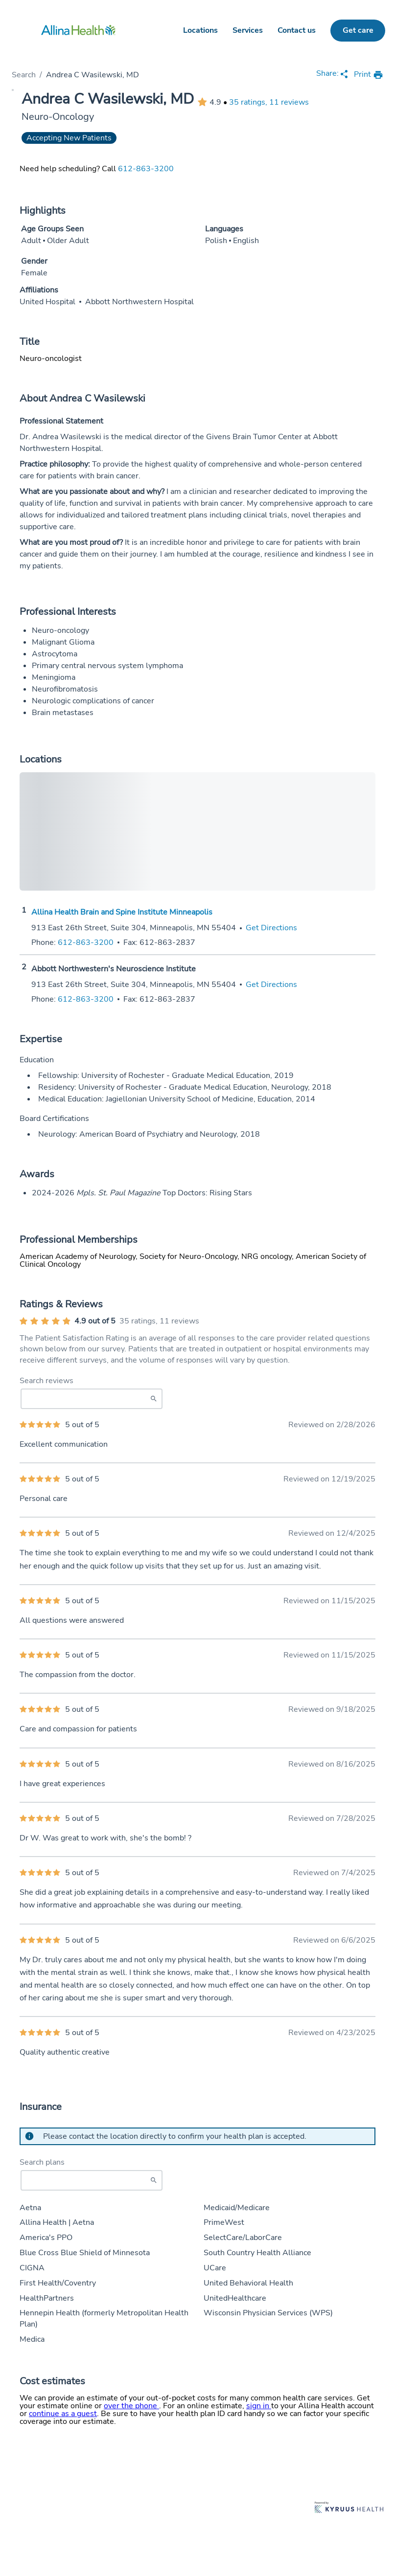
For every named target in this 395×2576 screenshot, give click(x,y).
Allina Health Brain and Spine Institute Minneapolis (121, 912)
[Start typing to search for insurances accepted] (92, 2180)
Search (24, 74)
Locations (200, 30)
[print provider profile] (368, 75)
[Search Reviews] (92, 1399)
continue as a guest (63, 2413)
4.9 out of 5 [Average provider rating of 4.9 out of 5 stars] (95, 1321)
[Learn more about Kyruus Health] (349, 2508)
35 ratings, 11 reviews (269, 102)
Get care (358, 30)
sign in (258, 2405)
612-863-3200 (146, 168)
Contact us (297, 30)
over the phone (131, 2405)
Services (247, 30)
